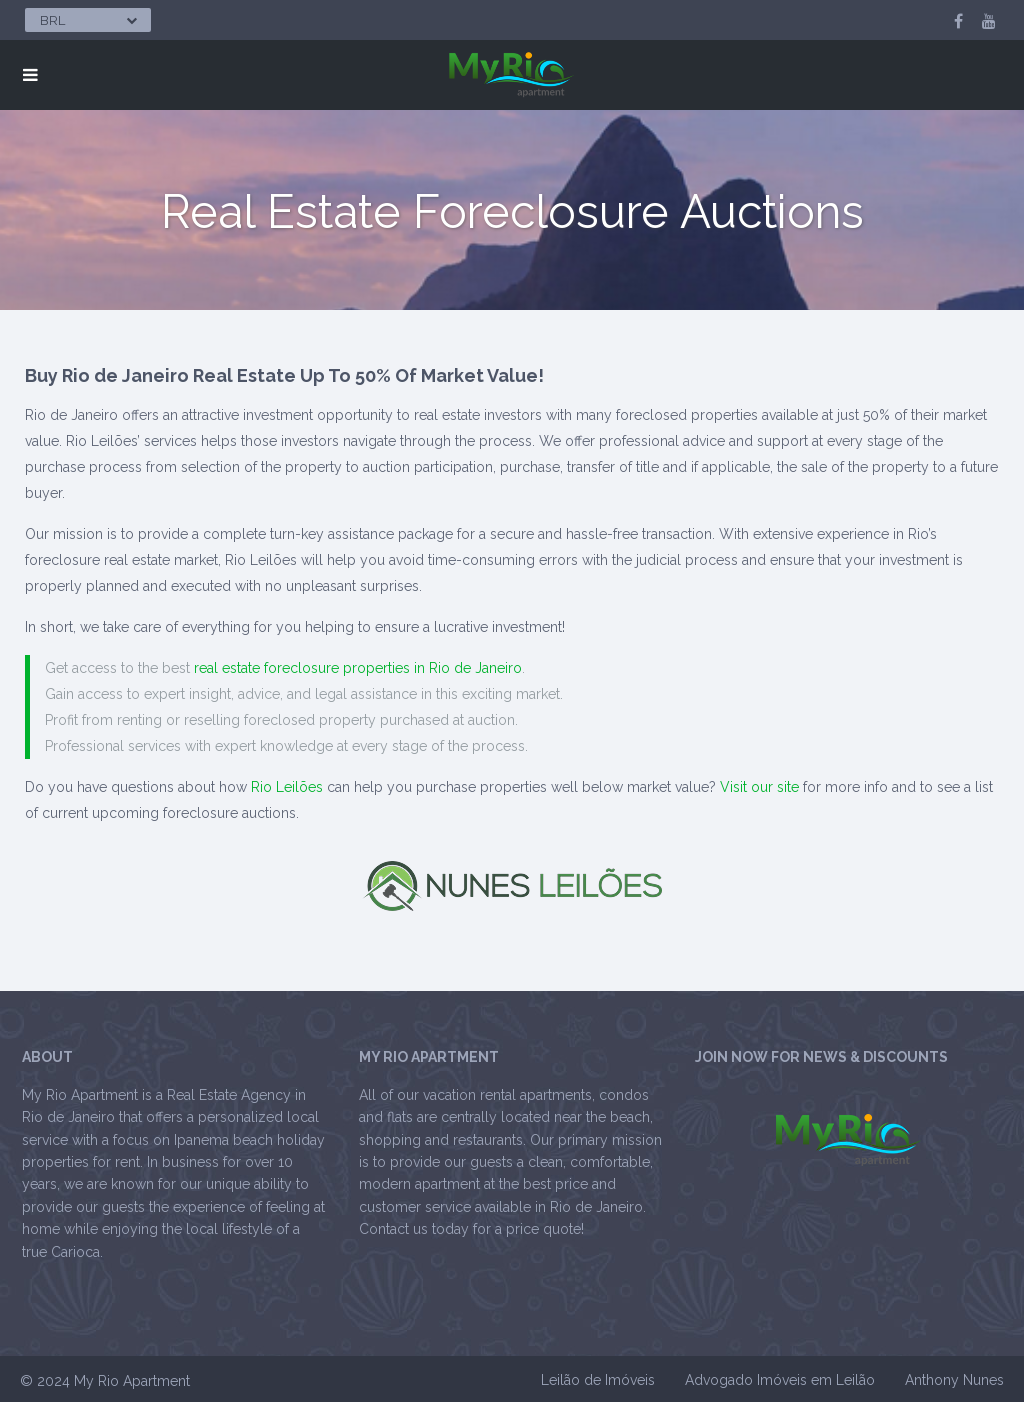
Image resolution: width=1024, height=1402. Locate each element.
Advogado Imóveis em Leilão (780, 1380)
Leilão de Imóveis (598, 1380)
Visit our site (759, 787)
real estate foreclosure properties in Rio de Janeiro (358, 668)
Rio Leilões (287, 787)
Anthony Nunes (954, 1380)
